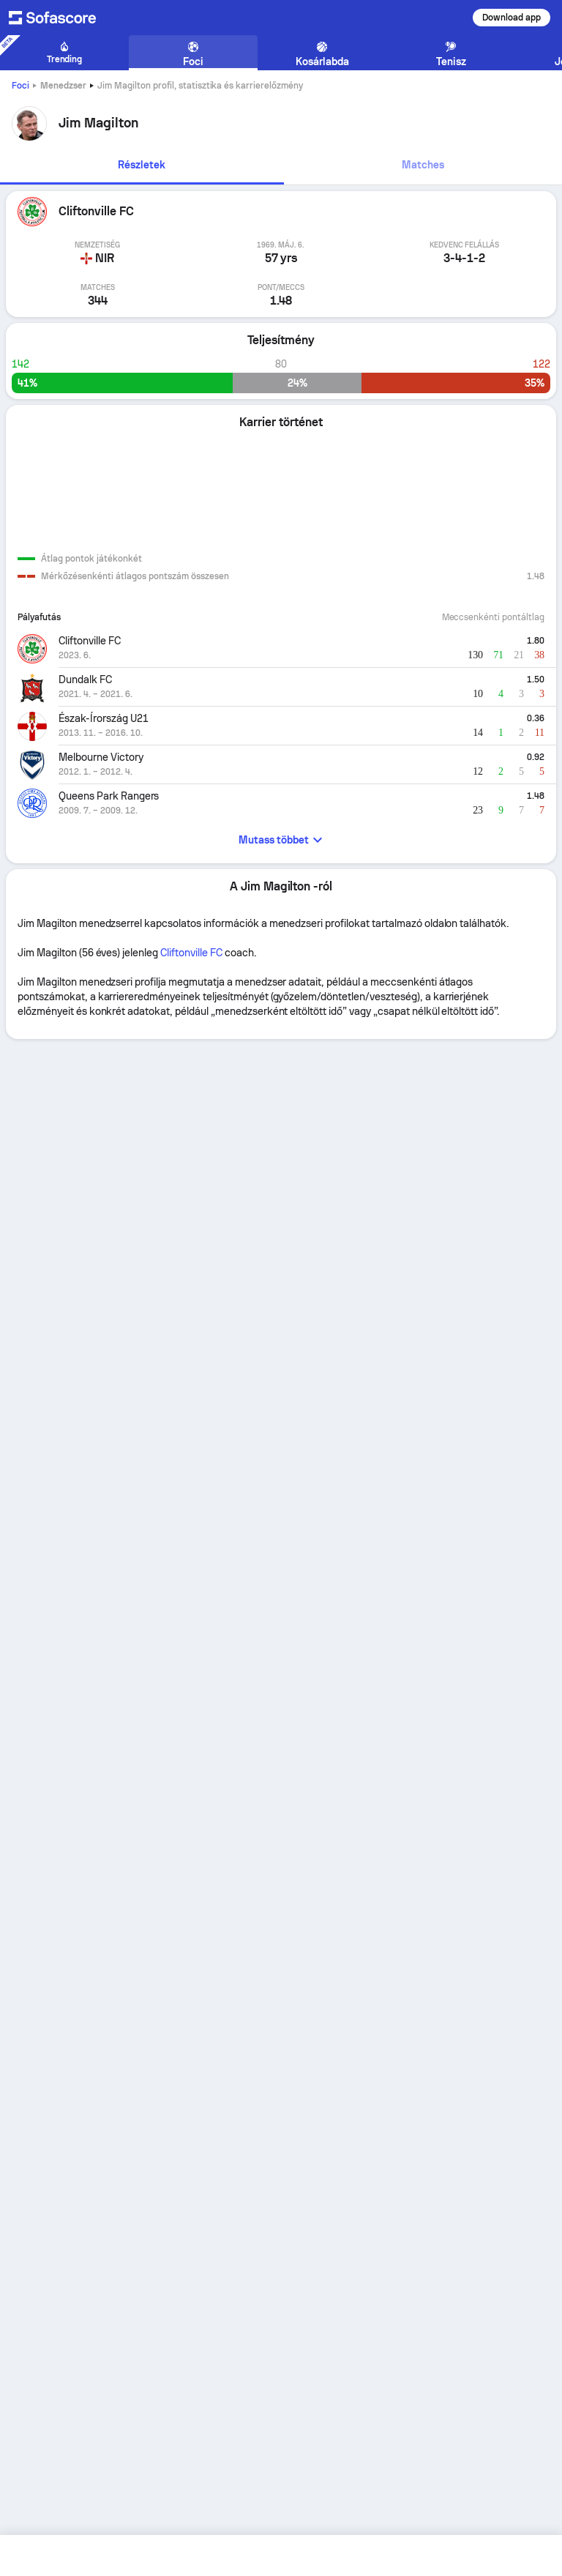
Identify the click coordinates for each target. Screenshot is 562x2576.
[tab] (142, 166)
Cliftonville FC (191, 952)
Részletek (141, 165)
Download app (511, 17)
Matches (423, 165)
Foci (20, 86)
